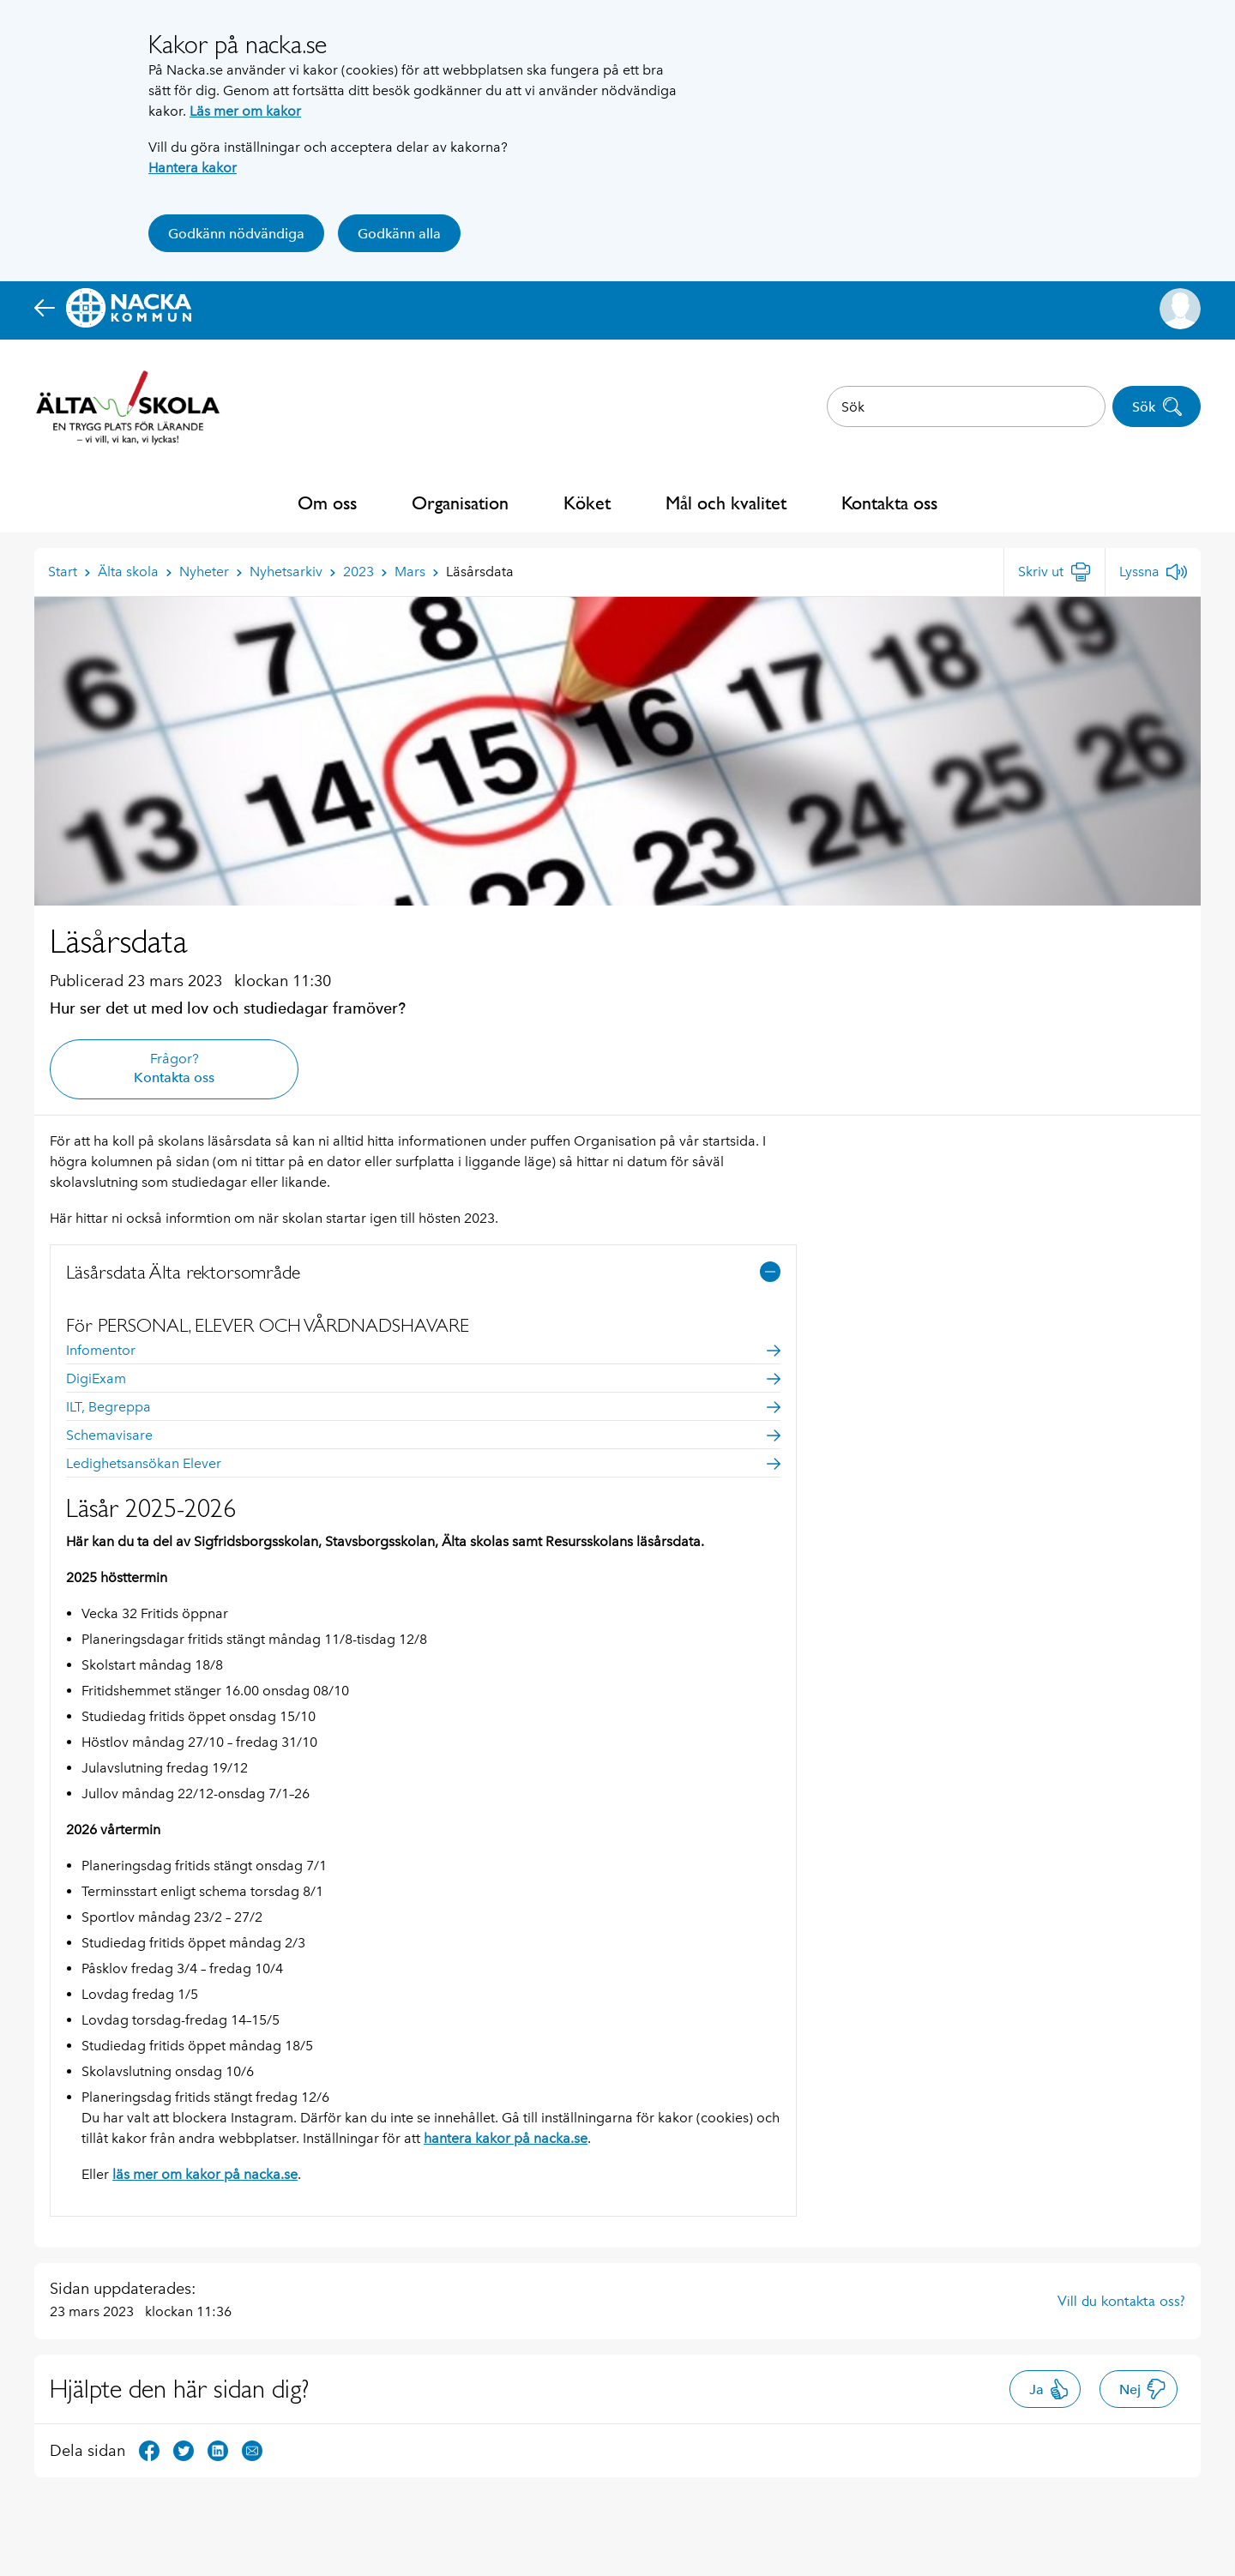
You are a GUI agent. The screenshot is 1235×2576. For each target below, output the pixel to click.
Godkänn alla (399, 234)
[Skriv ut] (1054, 572)
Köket (587, 503)
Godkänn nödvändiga (236, 234)
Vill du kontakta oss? (1121, 2300)
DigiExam (423, 1378)
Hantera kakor (192, 167)
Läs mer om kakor (245, 111)
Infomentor (423, 1350)
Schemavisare (423, 1435)
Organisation (460, 503)
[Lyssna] (1153, 572)
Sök (1157, 406)
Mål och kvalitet (726, 503)
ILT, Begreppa (423, 1407)
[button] (1180, 308)
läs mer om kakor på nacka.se (205, 2174)
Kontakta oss (889, 503)
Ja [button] (1049, 2389)
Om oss (327, 503)
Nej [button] (1142, 2389)
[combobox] (966, 406)
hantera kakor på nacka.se (505, 2138)
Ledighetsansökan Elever (423, 1463)
